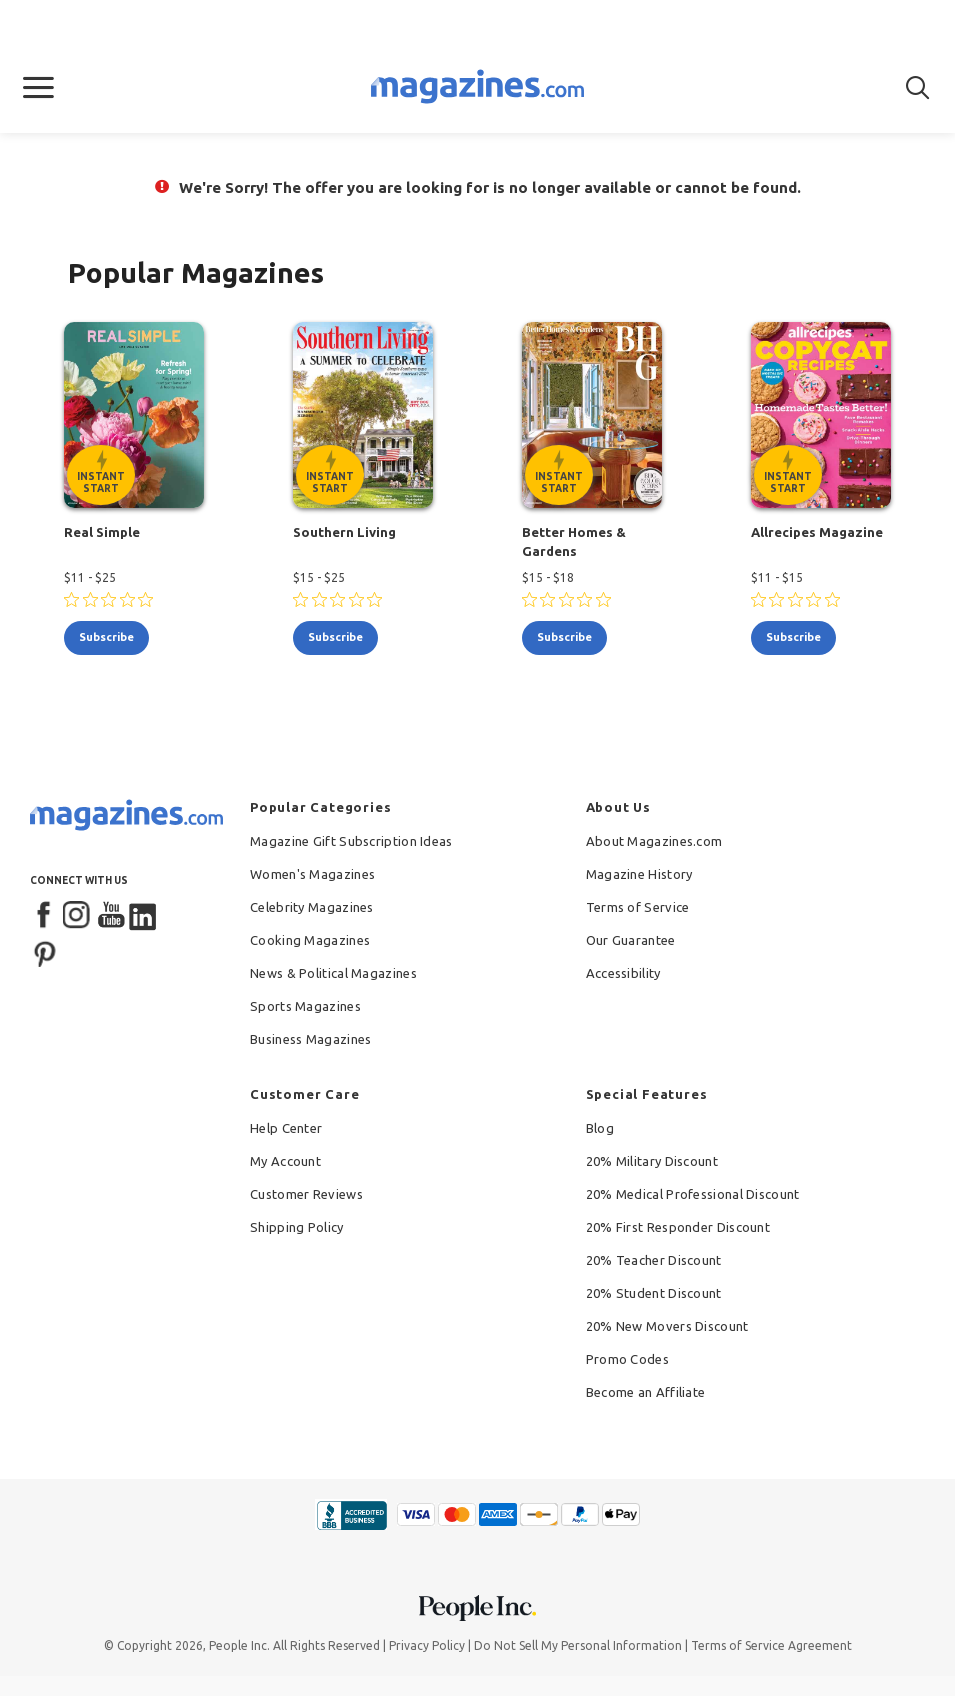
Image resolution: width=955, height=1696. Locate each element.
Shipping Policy (297, 1227)
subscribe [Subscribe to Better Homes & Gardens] (564, 637)
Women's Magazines (312, 874)
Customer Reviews (306, 1194)
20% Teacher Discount (654, 1260)
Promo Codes (627, 1359)
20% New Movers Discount (667, 1326)
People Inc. (239, 1645)
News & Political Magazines (333, 973)
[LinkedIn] (144, 916)
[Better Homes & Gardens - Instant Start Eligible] (592, 415)
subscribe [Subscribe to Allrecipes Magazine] (793, 637)
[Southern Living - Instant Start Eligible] (363, 415)
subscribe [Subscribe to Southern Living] (335, 637)
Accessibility (623, 973)
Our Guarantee (631, 940)
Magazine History (639, 874)
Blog (600, 1128)
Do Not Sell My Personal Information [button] (578, 1645)
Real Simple (102, 532)
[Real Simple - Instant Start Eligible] (134, 415)
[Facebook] (45, 916)
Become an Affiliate (646, 1392)
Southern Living (344, 532)
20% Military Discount (652, 1161)
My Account (285, 1161)
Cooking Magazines (310, 940)
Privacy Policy (427, 1645)
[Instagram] (78, 916)
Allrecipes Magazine (817, 532)
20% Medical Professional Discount (693, 1194)
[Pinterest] (45, 952)
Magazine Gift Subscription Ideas (351, 841)
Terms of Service (638, 907)
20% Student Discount (654, 1293)
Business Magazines (310, 1039)
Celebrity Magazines (312, 907)
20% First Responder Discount (678, 1227)
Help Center (286, 1128)
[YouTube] (111, 916)
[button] (38, 88)
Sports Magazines (305, 1006)
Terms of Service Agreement (771, 1645)
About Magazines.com (654, 841)
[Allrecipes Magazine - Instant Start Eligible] (821, 415)
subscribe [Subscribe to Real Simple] (106, 637)
